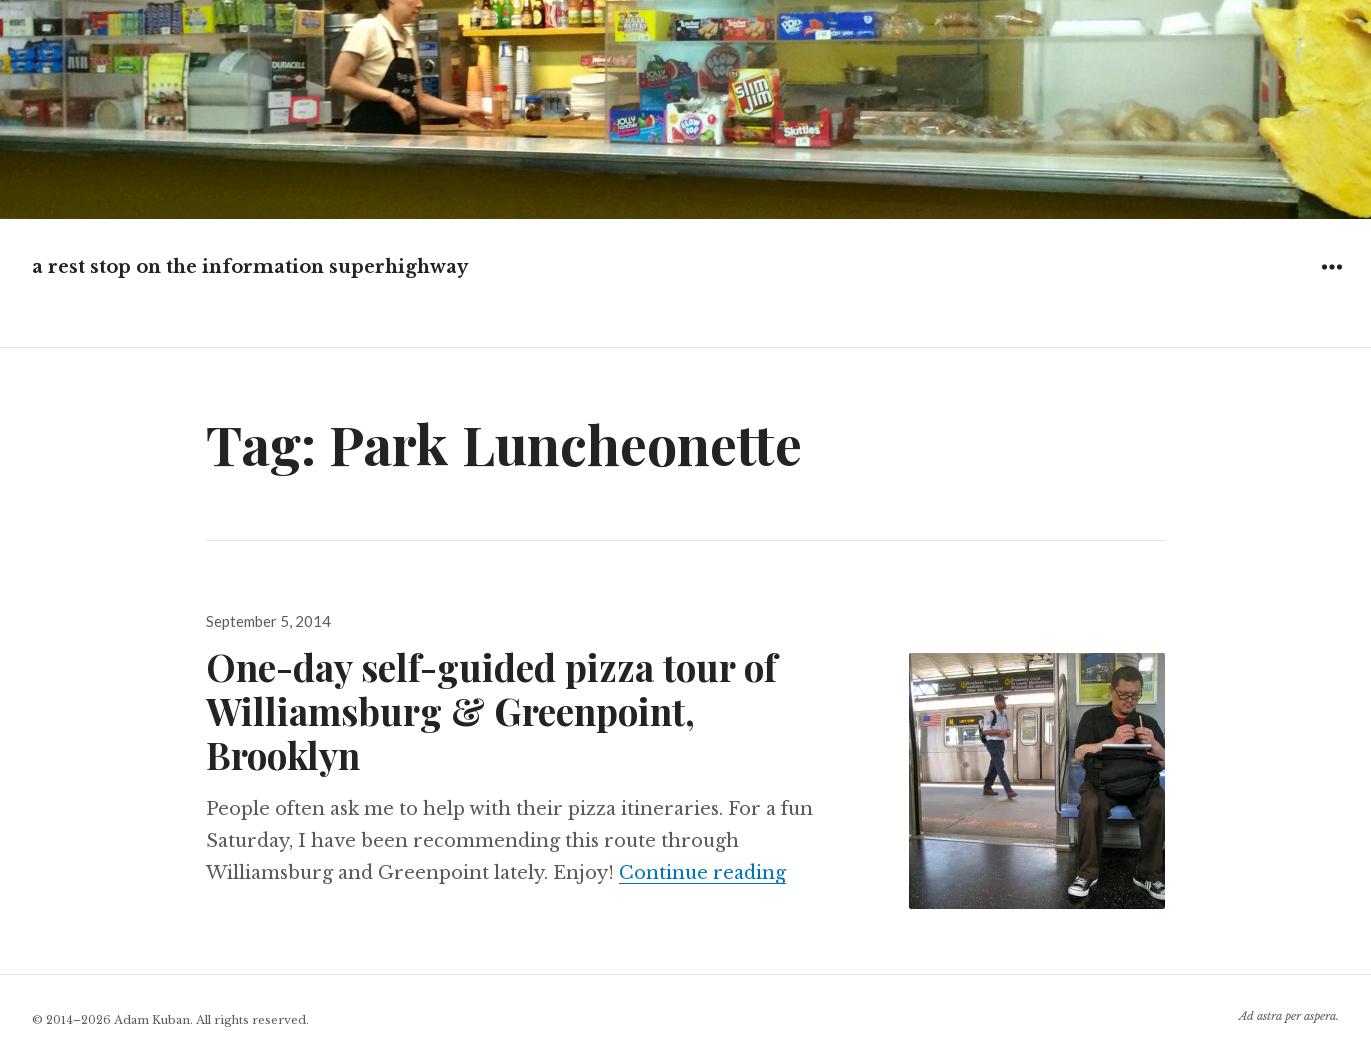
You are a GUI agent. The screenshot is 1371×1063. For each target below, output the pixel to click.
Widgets (1331, 281)
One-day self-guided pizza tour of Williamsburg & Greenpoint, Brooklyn (491, 710)
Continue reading (702, 873)
